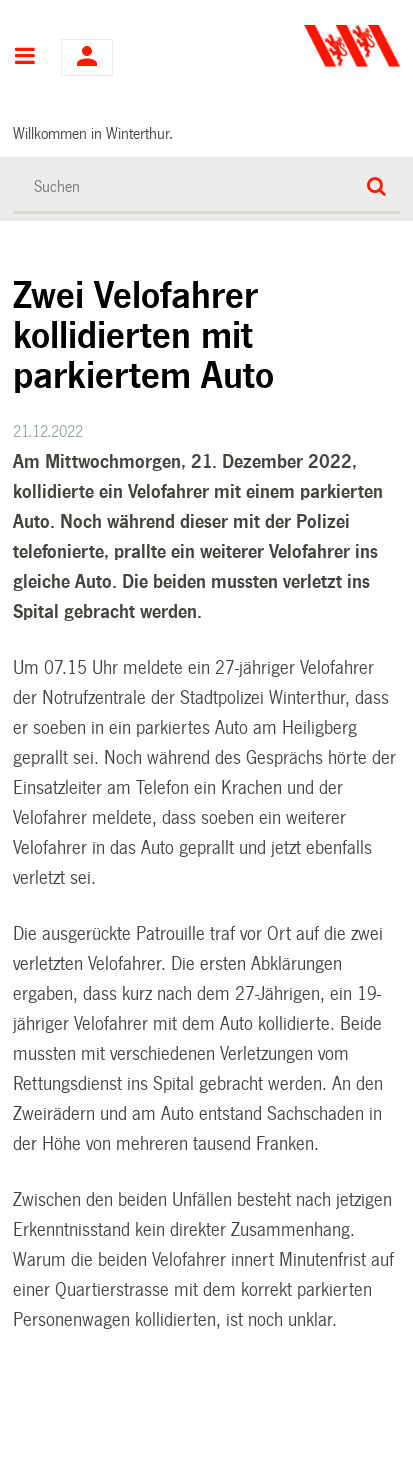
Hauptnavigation (24, 58)
